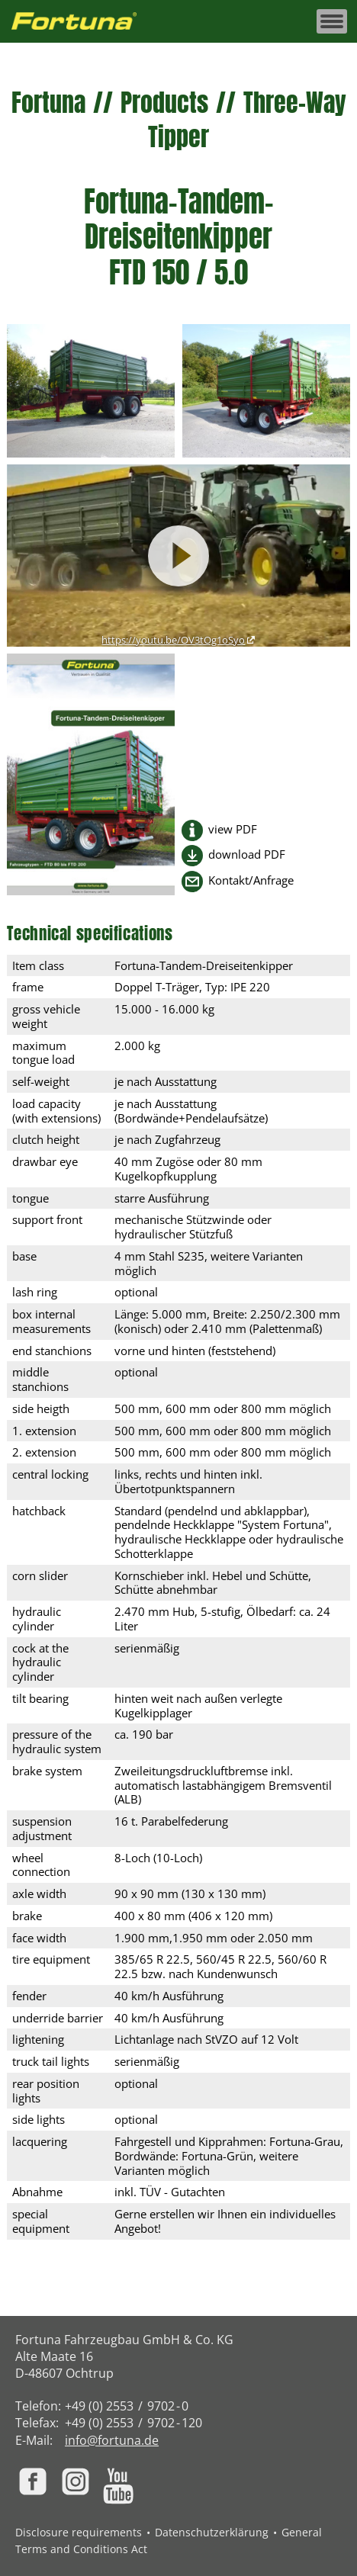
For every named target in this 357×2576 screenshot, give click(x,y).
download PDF (246, 854)
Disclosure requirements (78, 2532)
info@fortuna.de (112, 2440)
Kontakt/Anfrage (251, 880)
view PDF (232, 829)
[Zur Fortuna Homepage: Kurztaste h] (82, 21)
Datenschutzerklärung (212, 2532)
